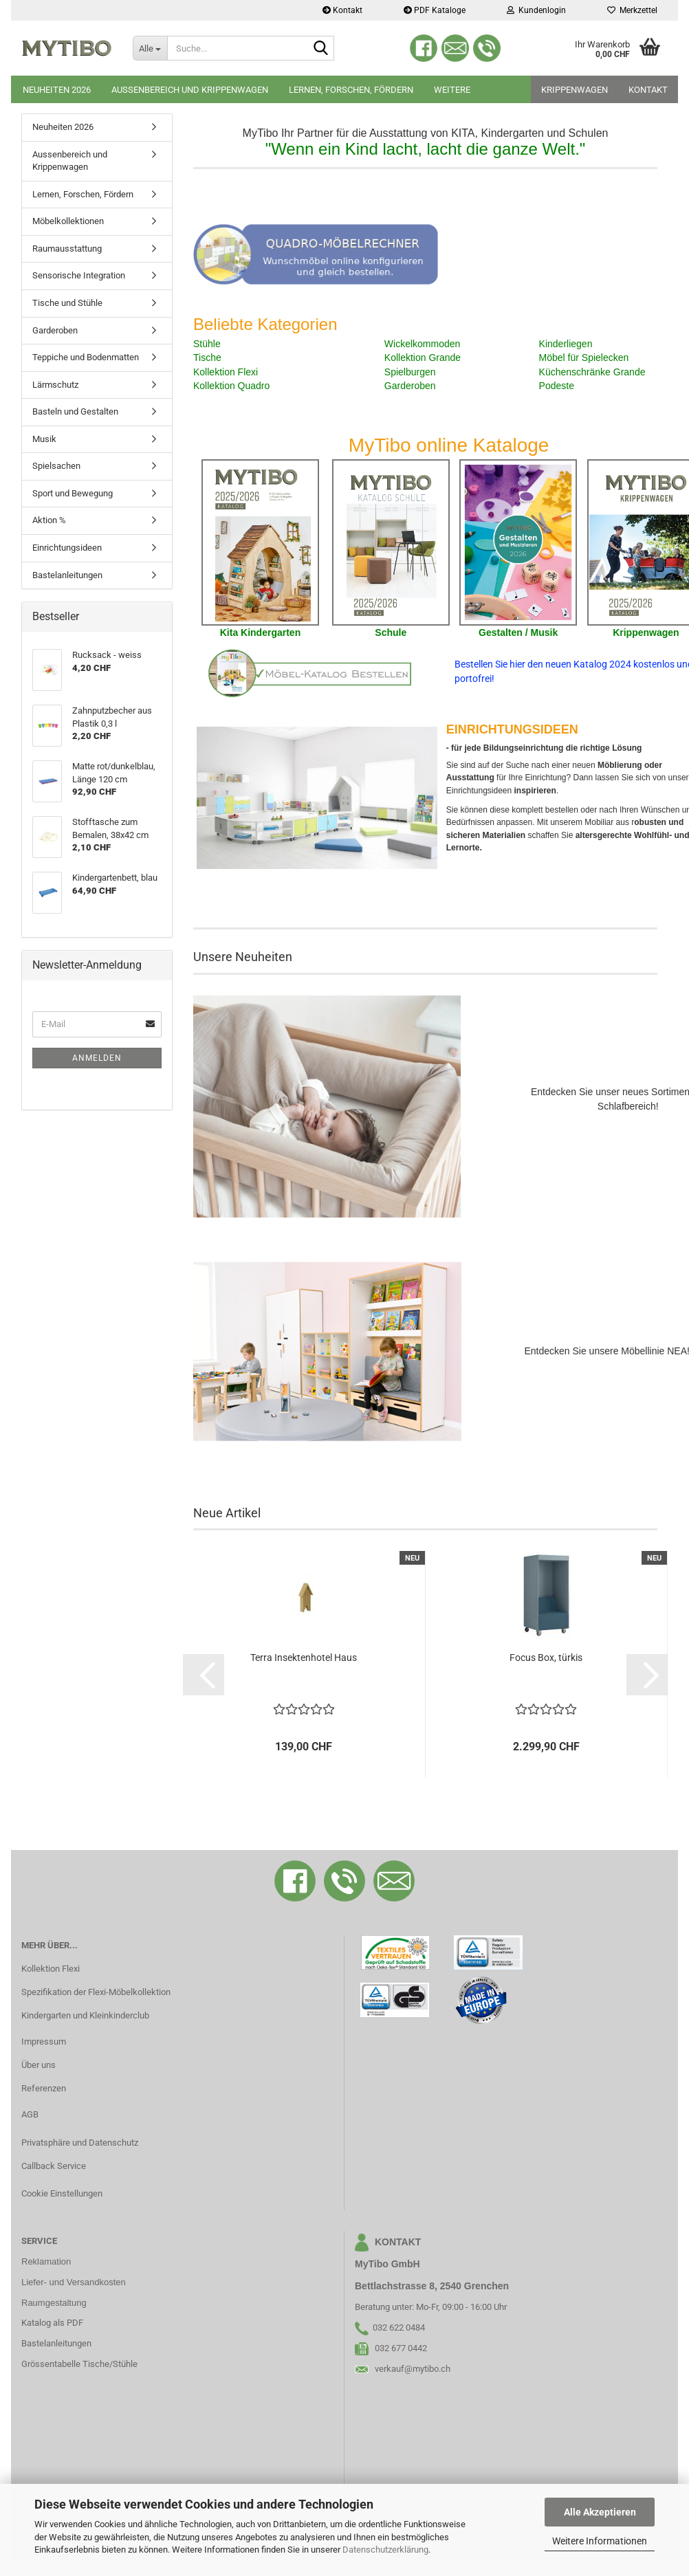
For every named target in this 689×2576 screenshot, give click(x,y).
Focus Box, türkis (546, 1657)
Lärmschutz (55, 384)
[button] (203, 1674)
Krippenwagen (574, 90)
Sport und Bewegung (72, 493)
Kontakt (342, 10)
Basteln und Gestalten (75, 411)
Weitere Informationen (599, 2540)
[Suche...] (150, 48)
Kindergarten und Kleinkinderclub (85, 2015)
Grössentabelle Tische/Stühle (79, 2364)
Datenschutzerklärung (385, 2549)
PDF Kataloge (435, 10)
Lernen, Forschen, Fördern (351, 90)
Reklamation (46, 2261)
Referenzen (43, 2088)
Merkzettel (632, 10)
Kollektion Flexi (50, 1968)
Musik (44, 439)
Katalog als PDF (52, 2323)
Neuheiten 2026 (57, 90)
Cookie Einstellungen (61, 2193)
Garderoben (55, 330)
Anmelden (97, 1058)
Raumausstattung (67, 248)
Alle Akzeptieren (600, 2512)
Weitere (452, 90)
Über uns (38, 2065)
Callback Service (53, 2166)
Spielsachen (56, 466)
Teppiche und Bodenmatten (85, 357)
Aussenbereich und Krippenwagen (189, 90)
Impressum (43, 2041)
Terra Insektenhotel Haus (303, 1657)
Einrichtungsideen (67, 547)
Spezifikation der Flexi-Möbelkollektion (96, 1992)
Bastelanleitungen (67, 575)
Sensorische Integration (78, 275)
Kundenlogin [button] (536, 10)
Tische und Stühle (67, 303)
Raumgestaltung (54, 2303)
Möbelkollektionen (68, 221)
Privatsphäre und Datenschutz (79, 2142)
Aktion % (49, 520)
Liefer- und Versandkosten (73, 2282)
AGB (30, 2114)
